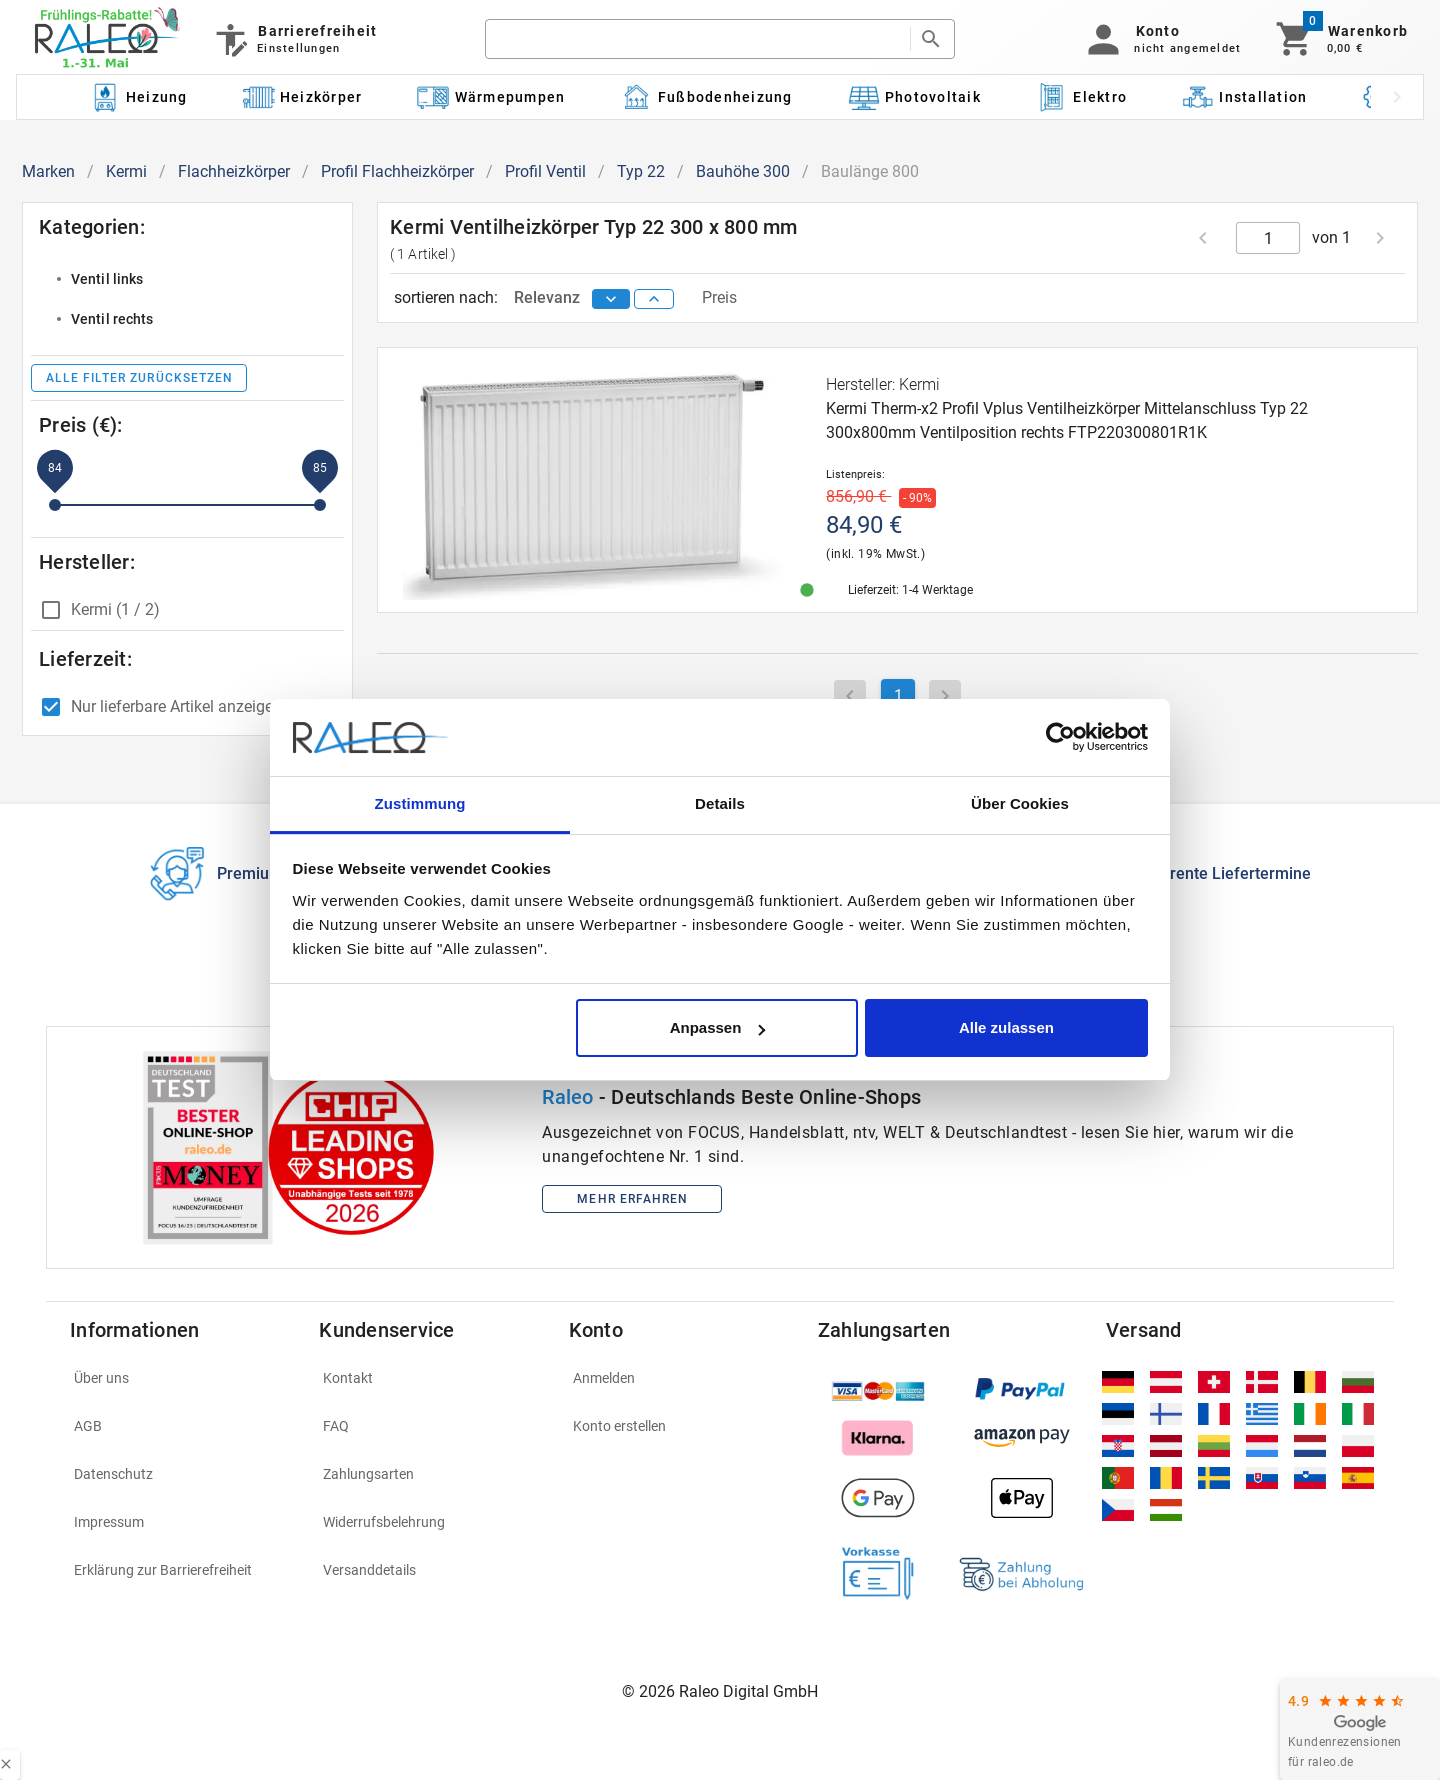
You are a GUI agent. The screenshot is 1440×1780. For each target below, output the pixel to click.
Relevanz (549, 297)
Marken (48, 171)
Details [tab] (720, 803)
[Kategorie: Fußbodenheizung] (706, 97)
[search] (697, 39)
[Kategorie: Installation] (1245, 97)
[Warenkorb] (1340, 39)
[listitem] (187, 279)
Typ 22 (641, 171)
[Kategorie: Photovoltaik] (914, 97)
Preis (719, 297)
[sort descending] (611, 299)
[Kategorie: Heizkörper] (302, 97)
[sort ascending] (654, 299)
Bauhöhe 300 (743, 171)
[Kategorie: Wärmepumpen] (491, 97)
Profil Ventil (545, 171)
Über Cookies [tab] (1020, 803)
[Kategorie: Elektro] (1081, 97)
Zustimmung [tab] (420, 803)
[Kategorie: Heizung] (138, 97)
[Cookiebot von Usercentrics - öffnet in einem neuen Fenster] (1060, 738)
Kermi (126, 171)
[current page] (1268, 238)
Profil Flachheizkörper (397, 171)
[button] (1160, 39)
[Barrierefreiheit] (294, 39)
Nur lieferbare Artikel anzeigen (176, 706)
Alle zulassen (1006, 1027)
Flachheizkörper (234, 171)
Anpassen (718, 1027)
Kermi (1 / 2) (115, 609)
